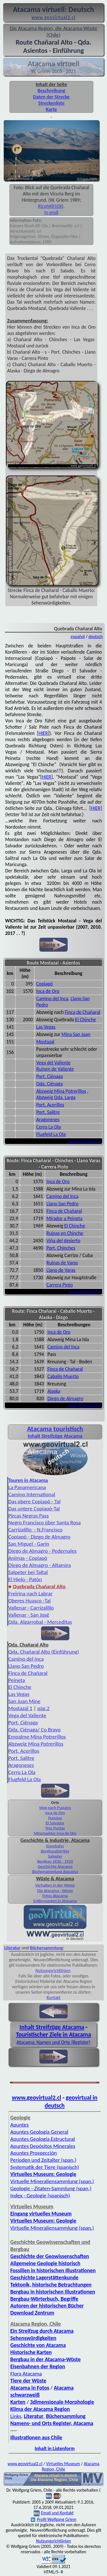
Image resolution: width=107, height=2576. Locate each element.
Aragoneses (47, 1119)
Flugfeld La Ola (51, 1134)
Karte (51, 109)
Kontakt (53, 1997)
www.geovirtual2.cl (84, 1141)
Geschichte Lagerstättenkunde (44, 2277)
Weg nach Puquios (55, 1807)
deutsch (95, 636)
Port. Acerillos (50, 1105)
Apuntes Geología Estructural (42, 2139)
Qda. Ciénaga (49, 1084)
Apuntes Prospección (33, 2153)
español (78, 636)
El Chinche (85, 1019)
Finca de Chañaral (82, 1012)
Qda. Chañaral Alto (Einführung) (43, 1651)
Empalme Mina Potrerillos (37, 1736)
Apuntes (19, 2124)
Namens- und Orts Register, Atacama (51, 2423)
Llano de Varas (61, 1270)
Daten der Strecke (51, 97)
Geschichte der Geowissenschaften (49, 2256)
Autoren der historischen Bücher (47, 2305)
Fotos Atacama (55, 1895)
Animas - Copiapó (27, 1558)
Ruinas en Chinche (65, 1233)
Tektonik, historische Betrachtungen (51, 2284)
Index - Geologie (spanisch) (40, 2195)
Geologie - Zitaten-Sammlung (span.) (50, 2188)
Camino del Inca (52, 998)
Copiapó (44, 984)
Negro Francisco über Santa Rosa (44, 1522)
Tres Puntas (55, 1828)
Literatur (12, 1947)
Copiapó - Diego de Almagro (39, 1536)
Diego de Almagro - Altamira (39, 1565)
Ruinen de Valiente (55, 1069)
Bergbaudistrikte (55, 1851)
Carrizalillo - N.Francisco (35, 1529)
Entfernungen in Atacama (55, 1900)
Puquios (55, 1817)
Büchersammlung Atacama (55, 1871)
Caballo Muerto (62, 1376)
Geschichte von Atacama (38, 2345)
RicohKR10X (50, 206)
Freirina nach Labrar (30, 1593)
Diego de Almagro (65, 1398)
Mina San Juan (75, 1034)
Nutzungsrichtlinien (52, 1970)
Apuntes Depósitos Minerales (42, 2146)
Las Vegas (45, 1027)
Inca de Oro (47, 991)
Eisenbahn (55, 1845)
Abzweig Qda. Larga (55, 1097)
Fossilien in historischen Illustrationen (53, 2270)
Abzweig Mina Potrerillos (61, 1091)
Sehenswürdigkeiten (33, 2338)
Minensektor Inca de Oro (55, 1833)
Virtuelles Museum (63, 2463)
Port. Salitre (48, 1112)
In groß (51, 212)
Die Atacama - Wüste (55, 1890)
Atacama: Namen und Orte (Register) (53, 2042)
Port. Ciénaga (49, 1076)
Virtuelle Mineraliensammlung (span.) (52, 2181)
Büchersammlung (46, 1947)
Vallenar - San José (28, 1615)
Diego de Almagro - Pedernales (42, 1551)
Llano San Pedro (62, 1204)
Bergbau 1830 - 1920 (55, 1861)
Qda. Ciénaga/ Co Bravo (34, 1729)
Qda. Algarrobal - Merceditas (40, 1622)
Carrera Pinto (60, 1285)
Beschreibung (51, 90)
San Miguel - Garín (28, 1544)
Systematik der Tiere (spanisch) (44, 2167)
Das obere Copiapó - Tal (34, 1501)
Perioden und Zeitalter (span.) (43, 2160)
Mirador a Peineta (64, 1218)
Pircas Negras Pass (28, 1515)
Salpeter (55, 1856)
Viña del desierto (63, 1240)
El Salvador (55, 1822)
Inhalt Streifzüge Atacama (52, 2027)
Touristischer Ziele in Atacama (53, 2034)
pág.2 (43, 1708)
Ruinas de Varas (62, 1263)
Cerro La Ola (48, 1127)
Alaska (53, 1391)
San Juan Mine (24, 1701)
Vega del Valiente (53, 1063)
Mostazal (45, 1042)
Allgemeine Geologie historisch (45, 2263)
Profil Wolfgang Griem (53, 2519)
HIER (43, 733)
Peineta (16, 1680)
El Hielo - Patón (25, 1579)
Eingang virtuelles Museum (41, 2213)
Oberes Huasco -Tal (29, 1600)
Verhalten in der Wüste (55, 1885)
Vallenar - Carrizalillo (31, 1607)
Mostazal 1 (20, 1708)
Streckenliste (51, 103)
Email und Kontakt (57, 2512)
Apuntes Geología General (39, 2132)
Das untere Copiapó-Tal (34, 1508)
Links (15, 2416)
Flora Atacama (26, 2373)
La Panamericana (27, 1487)
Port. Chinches (61, 1248)
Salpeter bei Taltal (28, 1572)
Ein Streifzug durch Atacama (42, 2331)
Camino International (31, 1494)
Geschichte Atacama (55, 1866)
